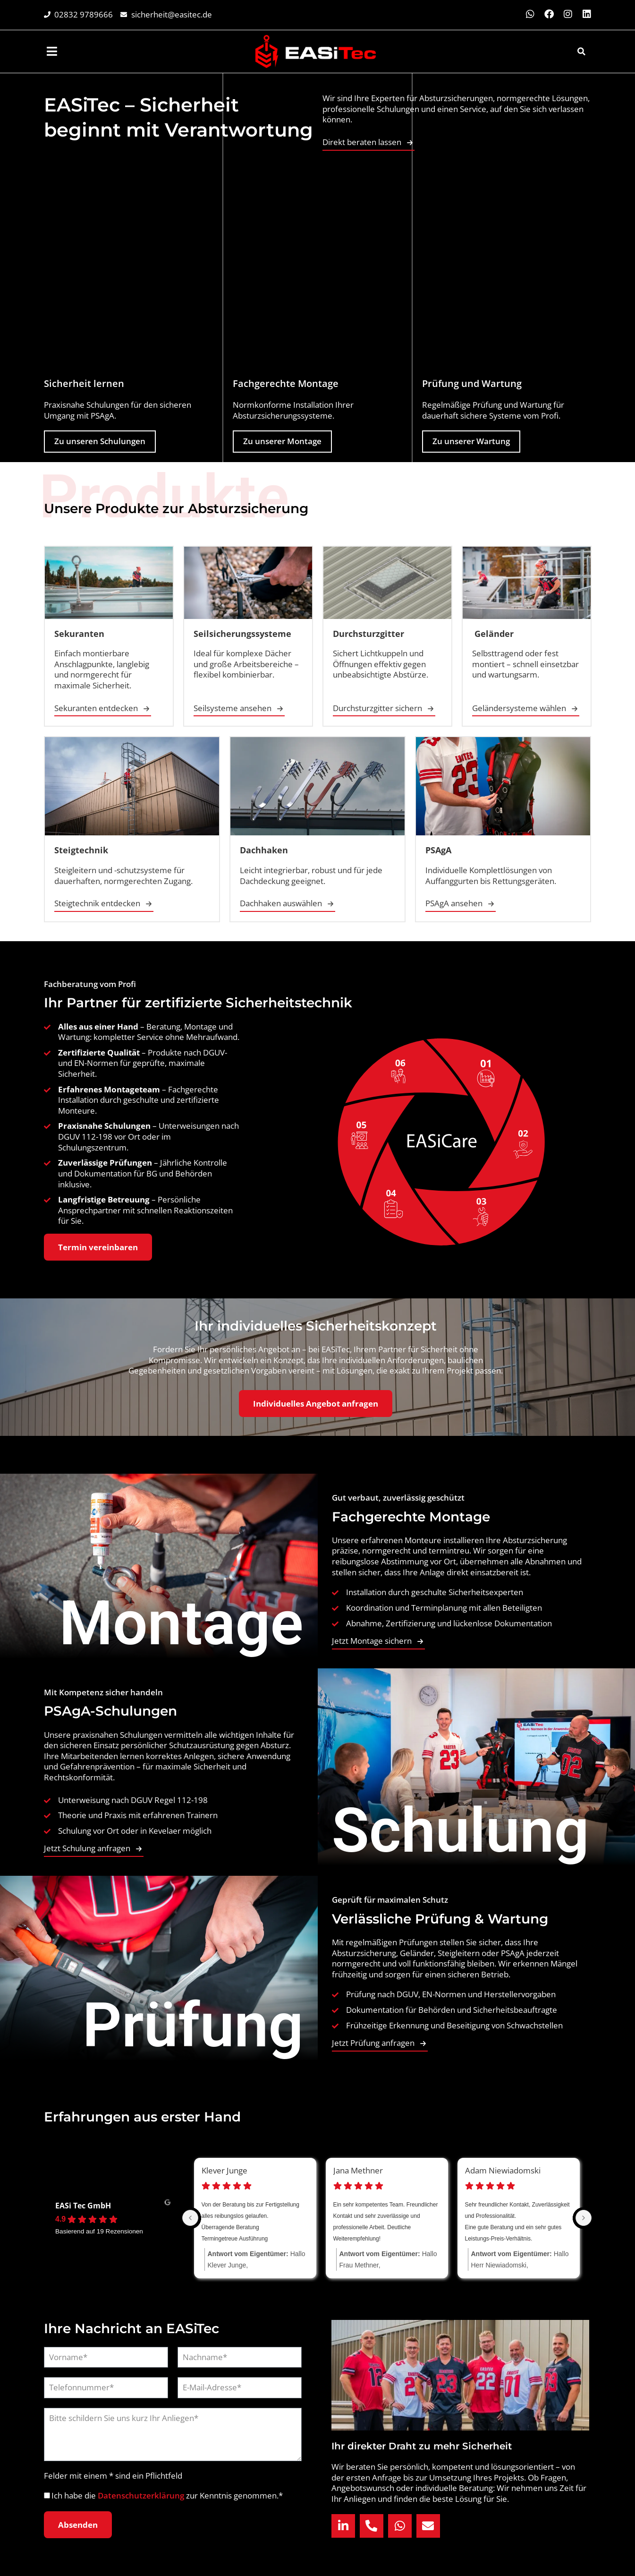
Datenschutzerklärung (142, 2495)
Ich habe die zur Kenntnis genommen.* (167, 2495)
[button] (581, 51)
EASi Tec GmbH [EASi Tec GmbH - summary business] (83, 2206)
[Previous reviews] (190, 2218)
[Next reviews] (584, 2218)
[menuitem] (53, 51)
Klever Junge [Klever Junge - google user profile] (224, 2170)
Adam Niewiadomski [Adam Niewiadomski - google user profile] (503, 2170)
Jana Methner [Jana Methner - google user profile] (358, 2170)
